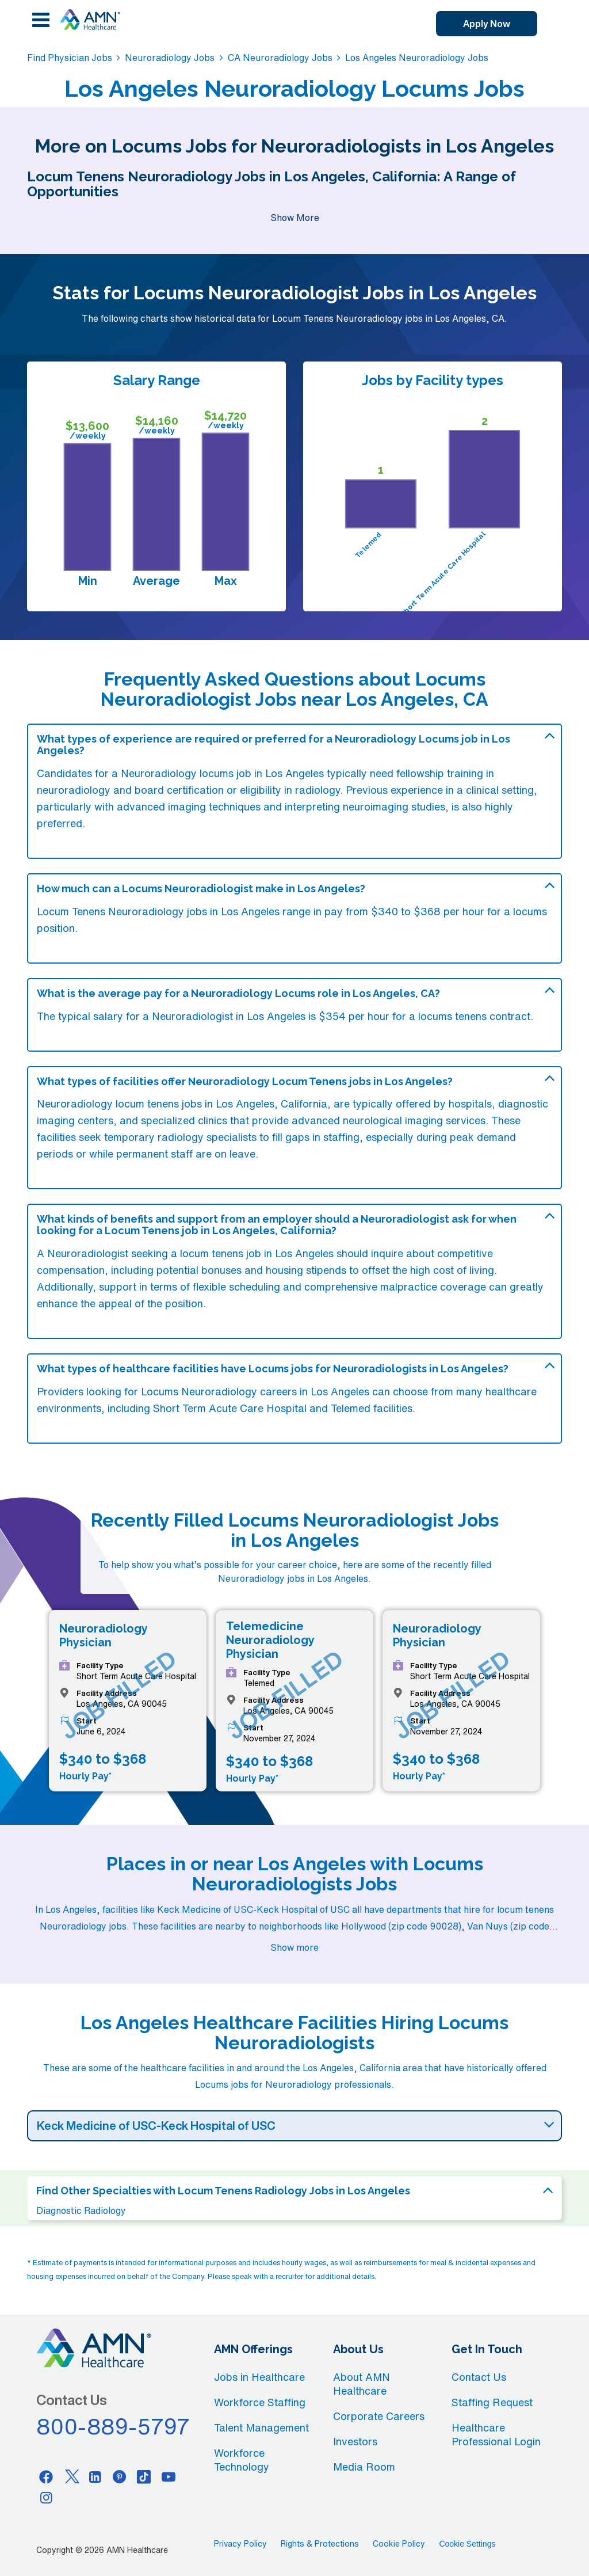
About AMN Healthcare (361, 2384)
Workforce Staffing (259, 2402)
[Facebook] (46, 2476)
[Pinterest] (119, 2476)
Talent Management (261, 2427)
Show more (294, 1947)
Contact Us (479, 2377)
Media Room (364, 2466)
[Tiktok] (144, 2476)
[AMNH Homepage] (89, 19)
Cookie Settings (467, 2543)
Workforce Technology (241, 2460)
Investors (355, 2441)
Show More (294, 217)
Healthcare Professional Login (496, 2434)
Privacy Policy (240, 2544)
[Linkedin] (95, 2476)
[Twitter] (71, 2476)
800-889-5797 (113, 2426)
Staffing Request (492, 2402)
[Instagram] (46, 2497)
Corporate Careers (378, 2416)
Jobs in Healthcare (259, 2377)
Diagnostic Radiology (81, 2210)
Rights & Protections (320, 2544)
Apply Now (486, 23)
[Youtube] (168, 2476)
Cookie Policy (399, 2544)
